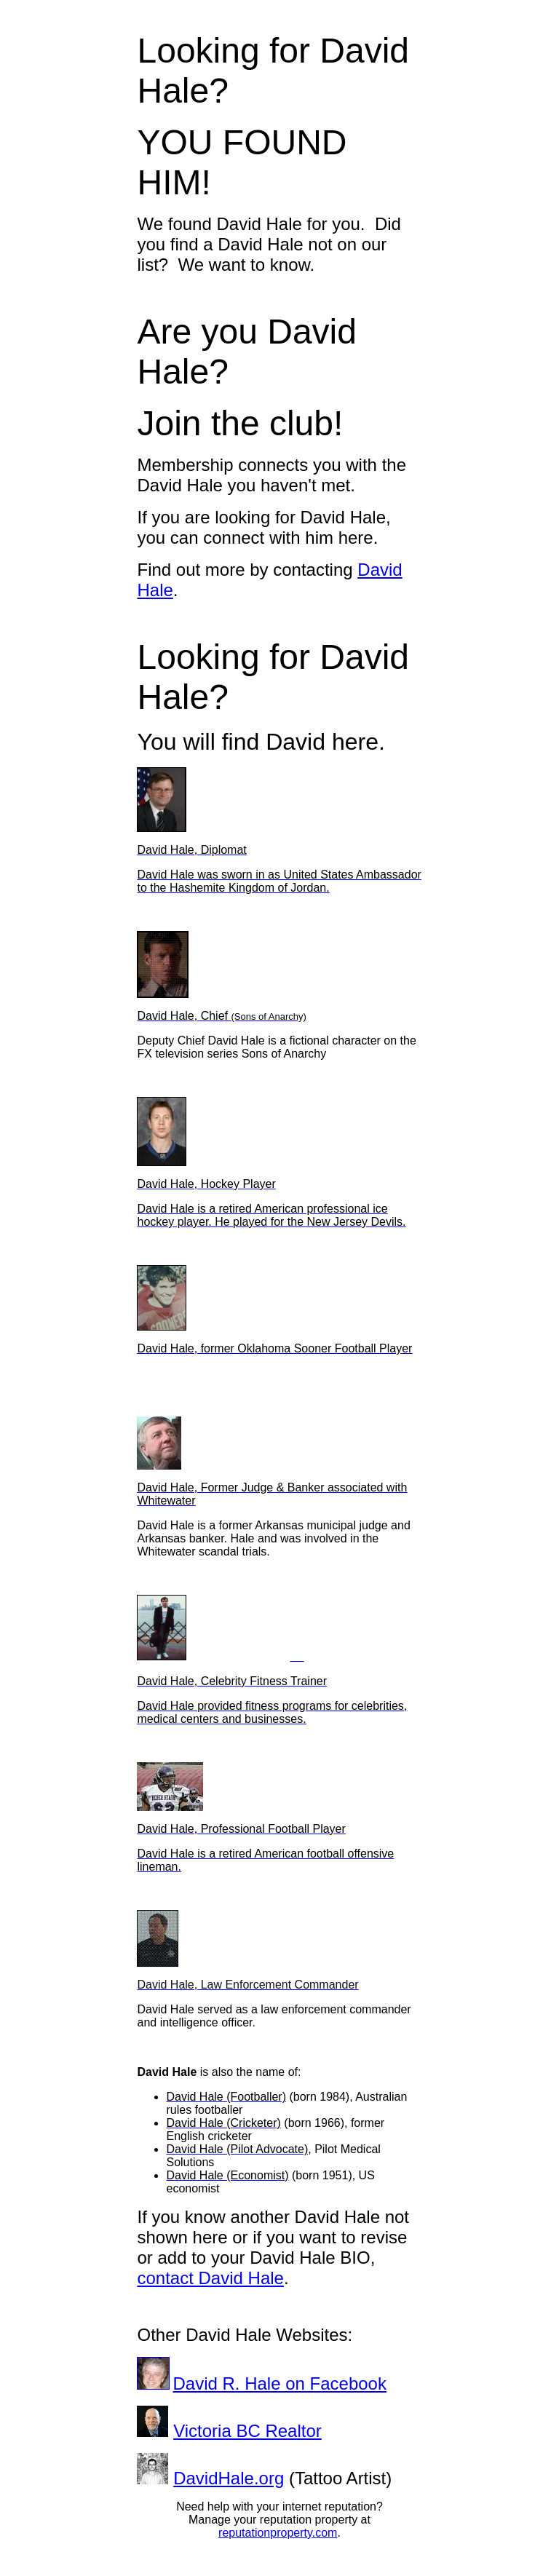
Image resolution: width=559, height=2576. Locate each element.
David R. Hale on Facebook (279, 2383)
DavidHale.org (228, 2478)
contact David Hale (210, 2278)
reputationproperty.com (277, 2533)
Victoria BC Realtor (247, 2431)
